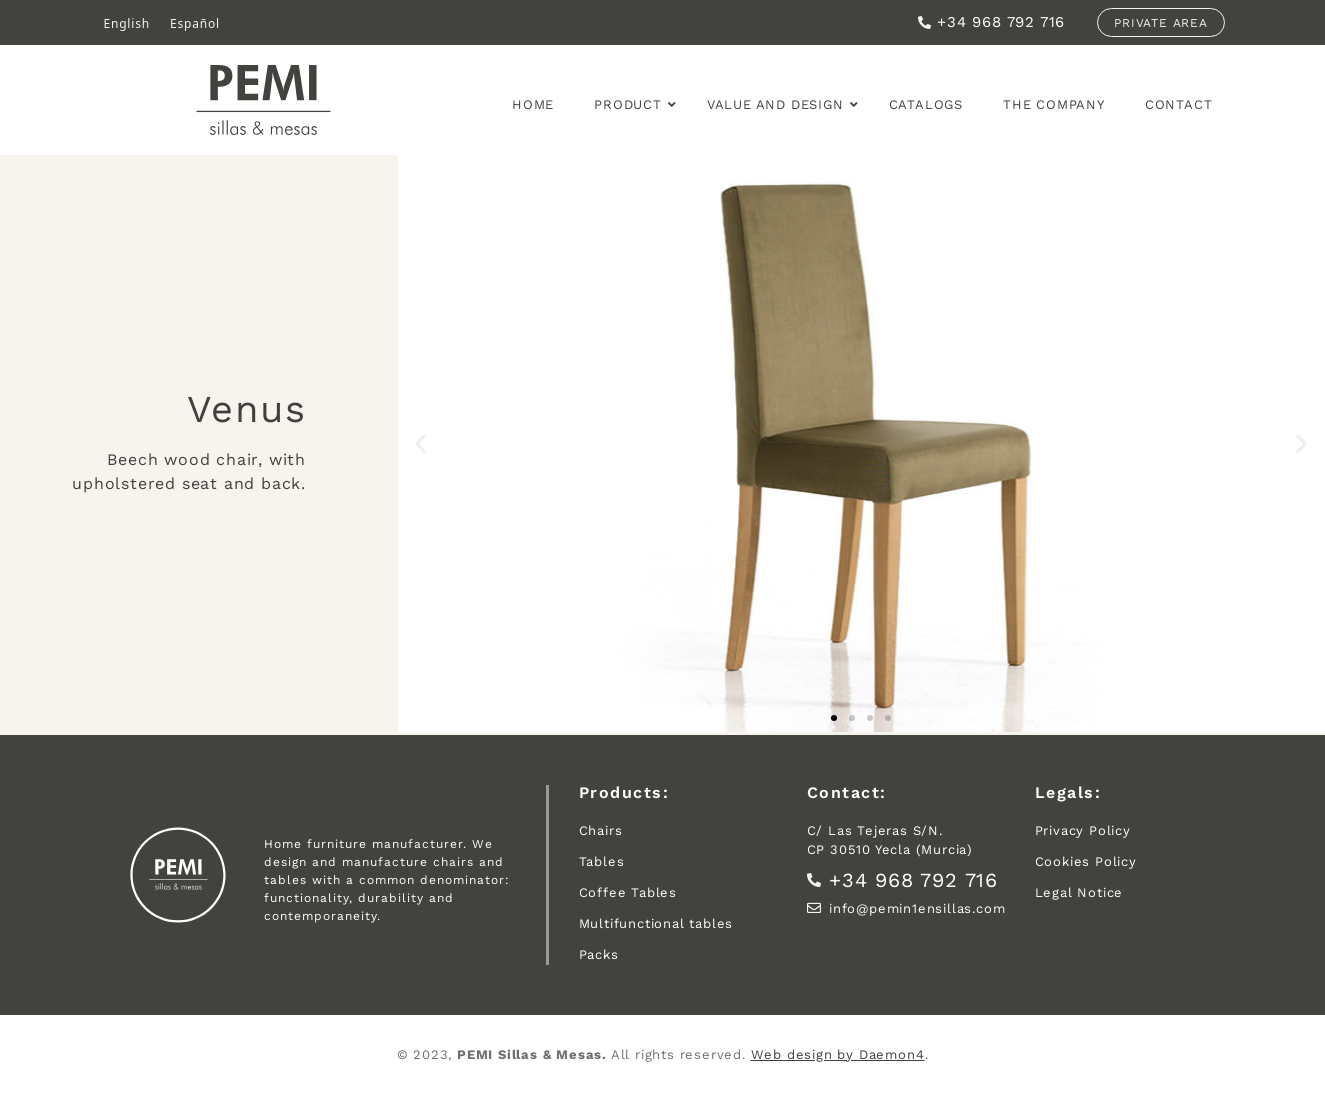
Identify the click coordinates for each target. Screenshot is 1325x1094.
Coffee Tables (628, 892)
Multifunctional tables (656, 923)
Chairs (601, 830)
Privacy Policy (1083, 830)
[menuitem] (127, 24)
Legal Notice (1079, 892)
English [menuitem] (127, 22)
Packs (599, 954)
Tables (602, 861)
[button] (421, 443)
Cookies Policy (1086, 861)
